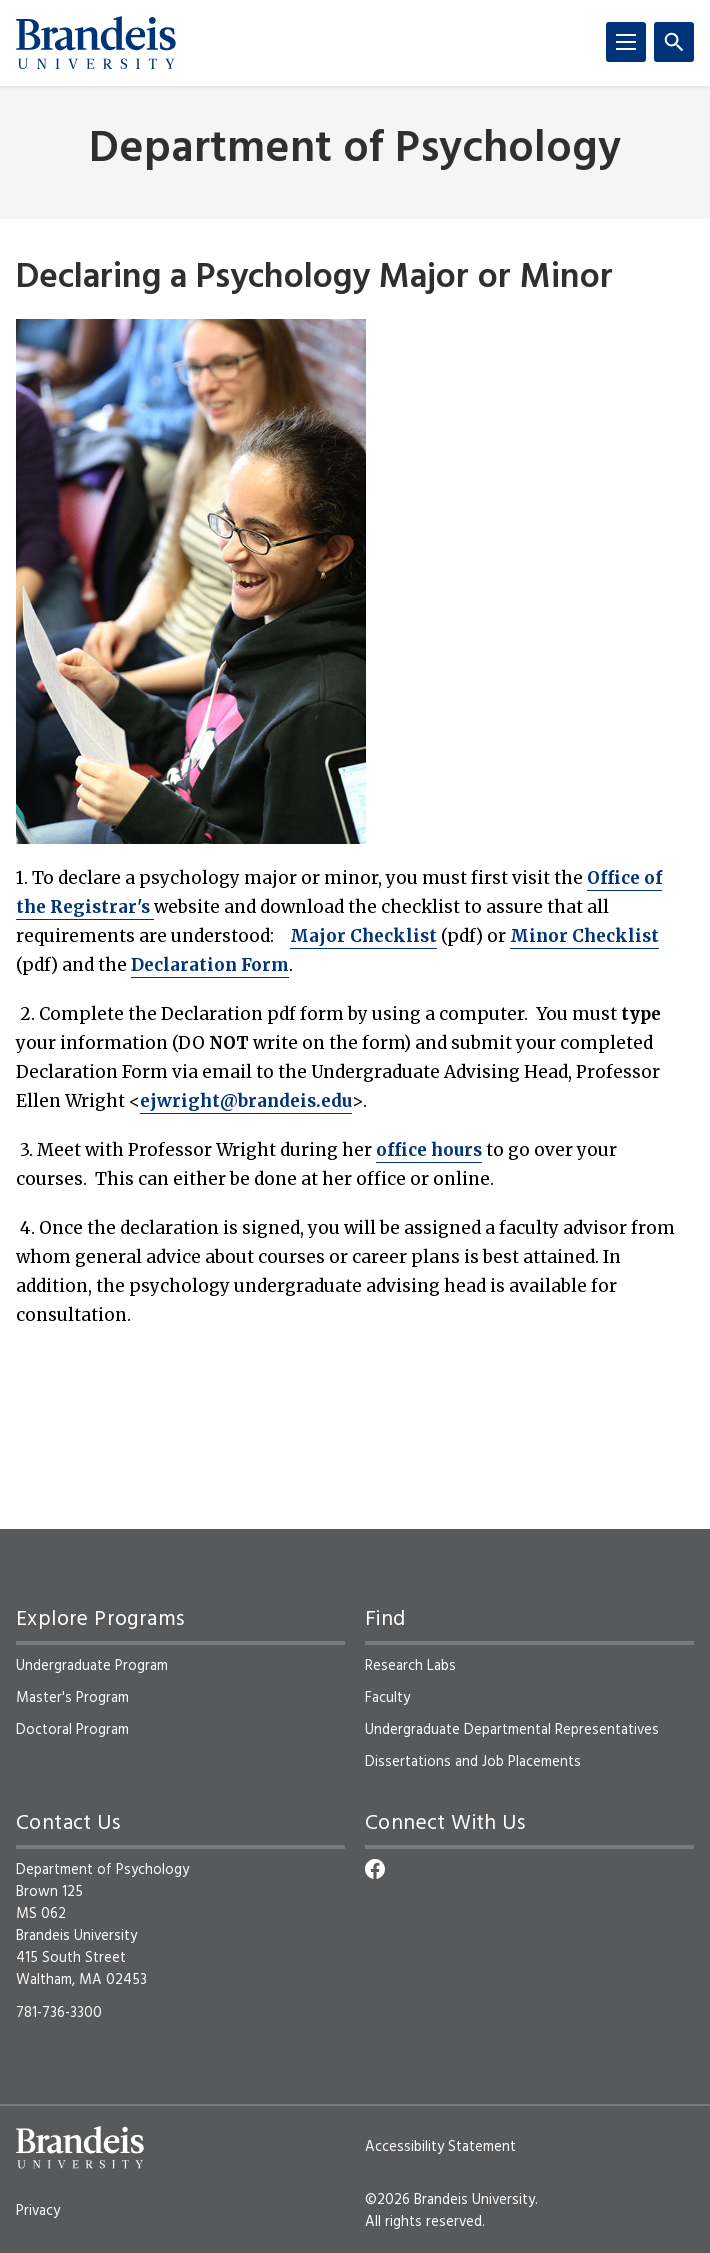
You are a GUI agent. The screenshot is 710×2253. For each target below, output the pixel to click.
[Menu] (626, 42)
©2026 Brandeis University (450, 2200)
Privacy (38, 2211)
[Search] (674, 42)
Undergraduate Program (92, 1666)
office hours (429, 1150)
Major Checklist (363, 936)
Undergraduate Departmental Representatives (512, 1730)
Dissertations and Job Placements (473, 1762)
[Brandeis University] (96, 43)
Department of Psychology (355, 150)
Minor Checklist (584, 936)
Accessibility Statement (440, 2147)
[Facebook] (375, 1869)
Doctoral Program (72, 1730)
